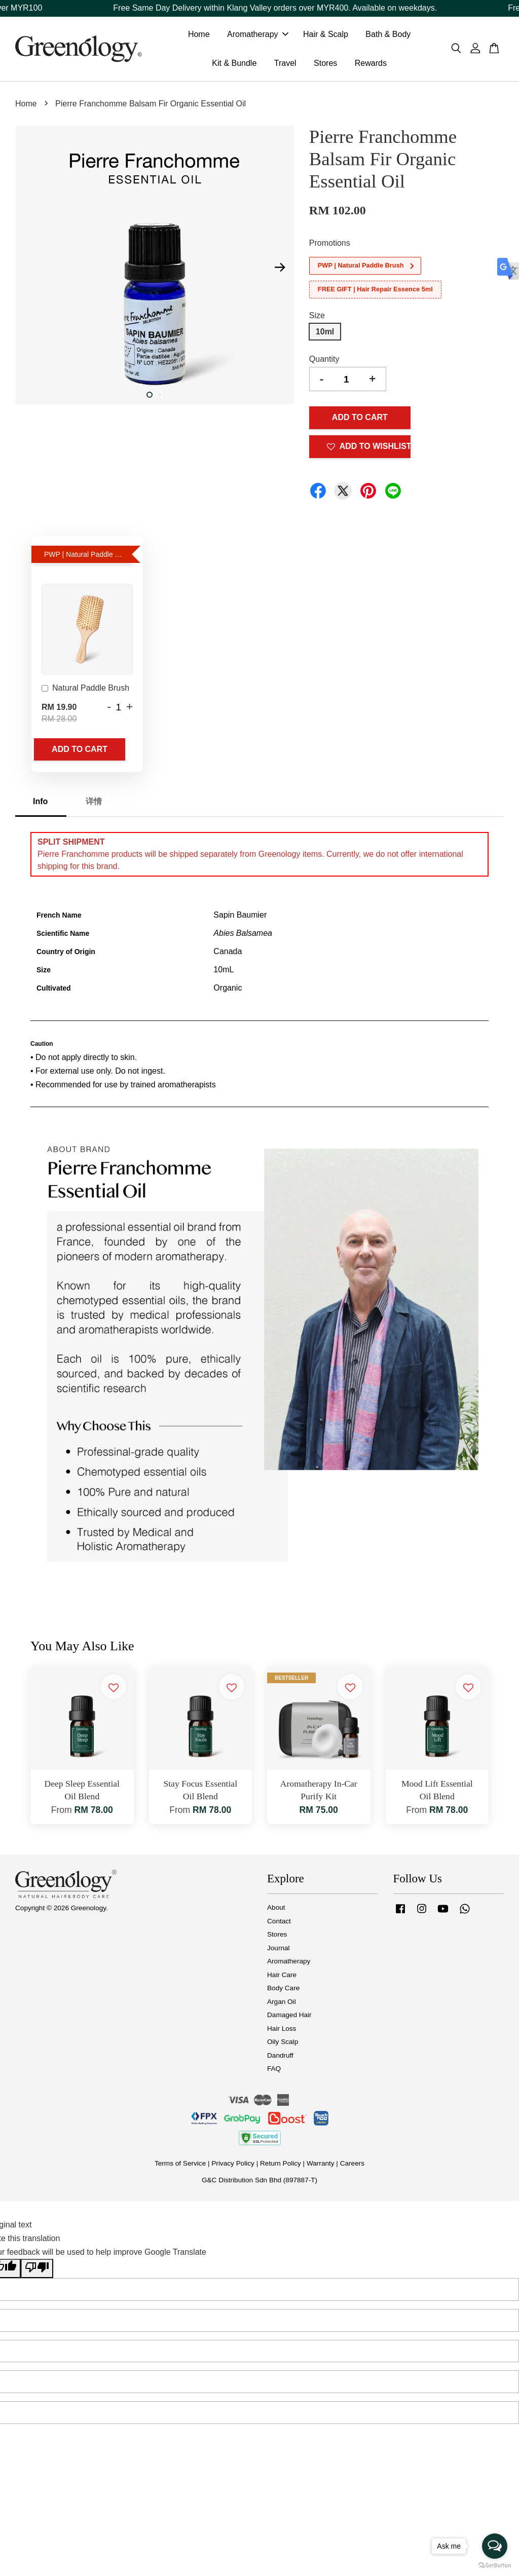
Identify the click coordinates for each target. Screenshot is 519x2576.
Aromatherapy (257, 36)
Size (317, 319)
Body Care (283, 1992)
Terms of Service (180, 2167)
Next (280, 270)
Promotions (329, 247)
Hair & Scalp (325, 36)
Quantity (324, 362)
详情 (94, 805)
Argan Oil (281, 2005)
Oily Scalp (282, 2046)
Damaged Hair (289, 2019)
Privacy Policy (232, 2167)
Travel (285, 65)
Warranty (321, 2167)
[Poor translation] (37, 2272)
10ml (325, 335)
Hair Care (281, 1978)
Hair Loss (281, 2032)
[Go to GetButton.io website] (494, 2565)
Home (199, 36)
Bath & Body (388, 36)
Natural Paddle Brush (85, 692)
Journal (278, 1951)
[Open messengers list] (494, 2546)
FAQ (274, 2072)
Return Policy (280, 2167)
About (276, 1911)
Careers (352, 2167)
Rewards (371, 65)
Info (40, 805)
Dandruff (280, 2059)
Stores (325, 65)
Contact (279, 1924)
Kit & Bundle (234, 65)
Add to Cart (79, 752)
